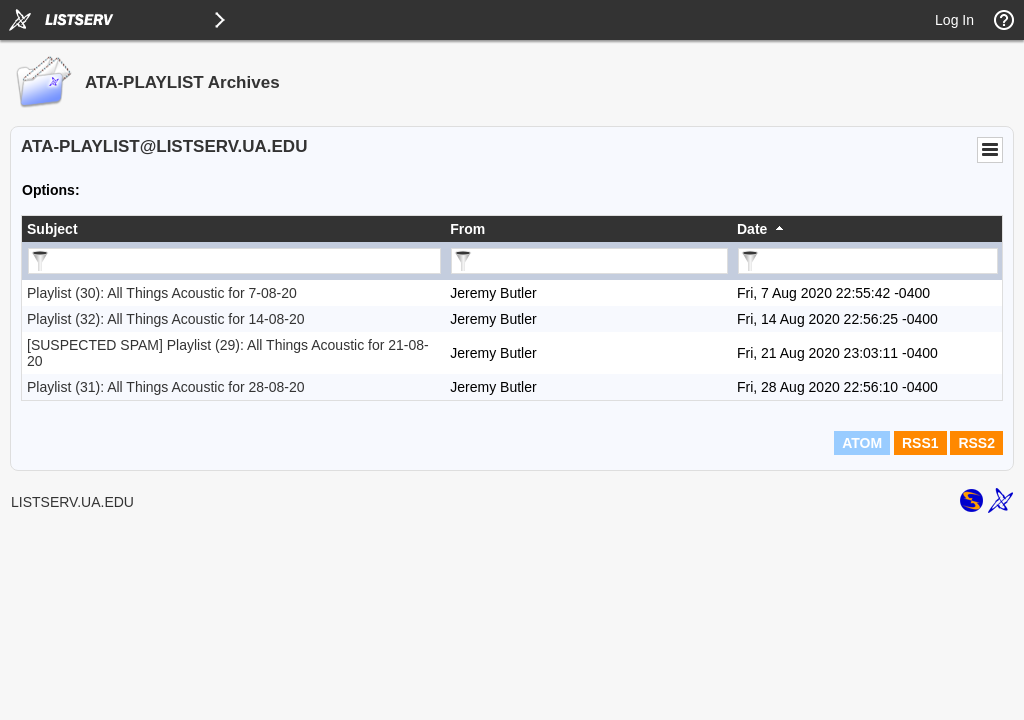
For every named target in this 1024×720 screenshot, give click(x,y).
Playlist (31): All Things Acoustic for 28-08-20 (166, 387)
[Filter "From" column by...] (589, 261)
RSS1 (920, 443)
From (467, 229)
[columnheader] (233, 229)
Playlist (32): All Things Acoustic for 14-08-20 (166, 319)
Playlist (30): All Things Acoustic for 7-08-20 (162, 293)
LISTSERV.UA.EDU (72, 502)
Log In (954, 20)
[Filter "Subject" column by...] (234, 261)
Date (752, 229)
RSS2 (976, 443)
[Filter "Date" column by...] (868, 261)
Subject (52, 229)
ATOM (862, 443)
